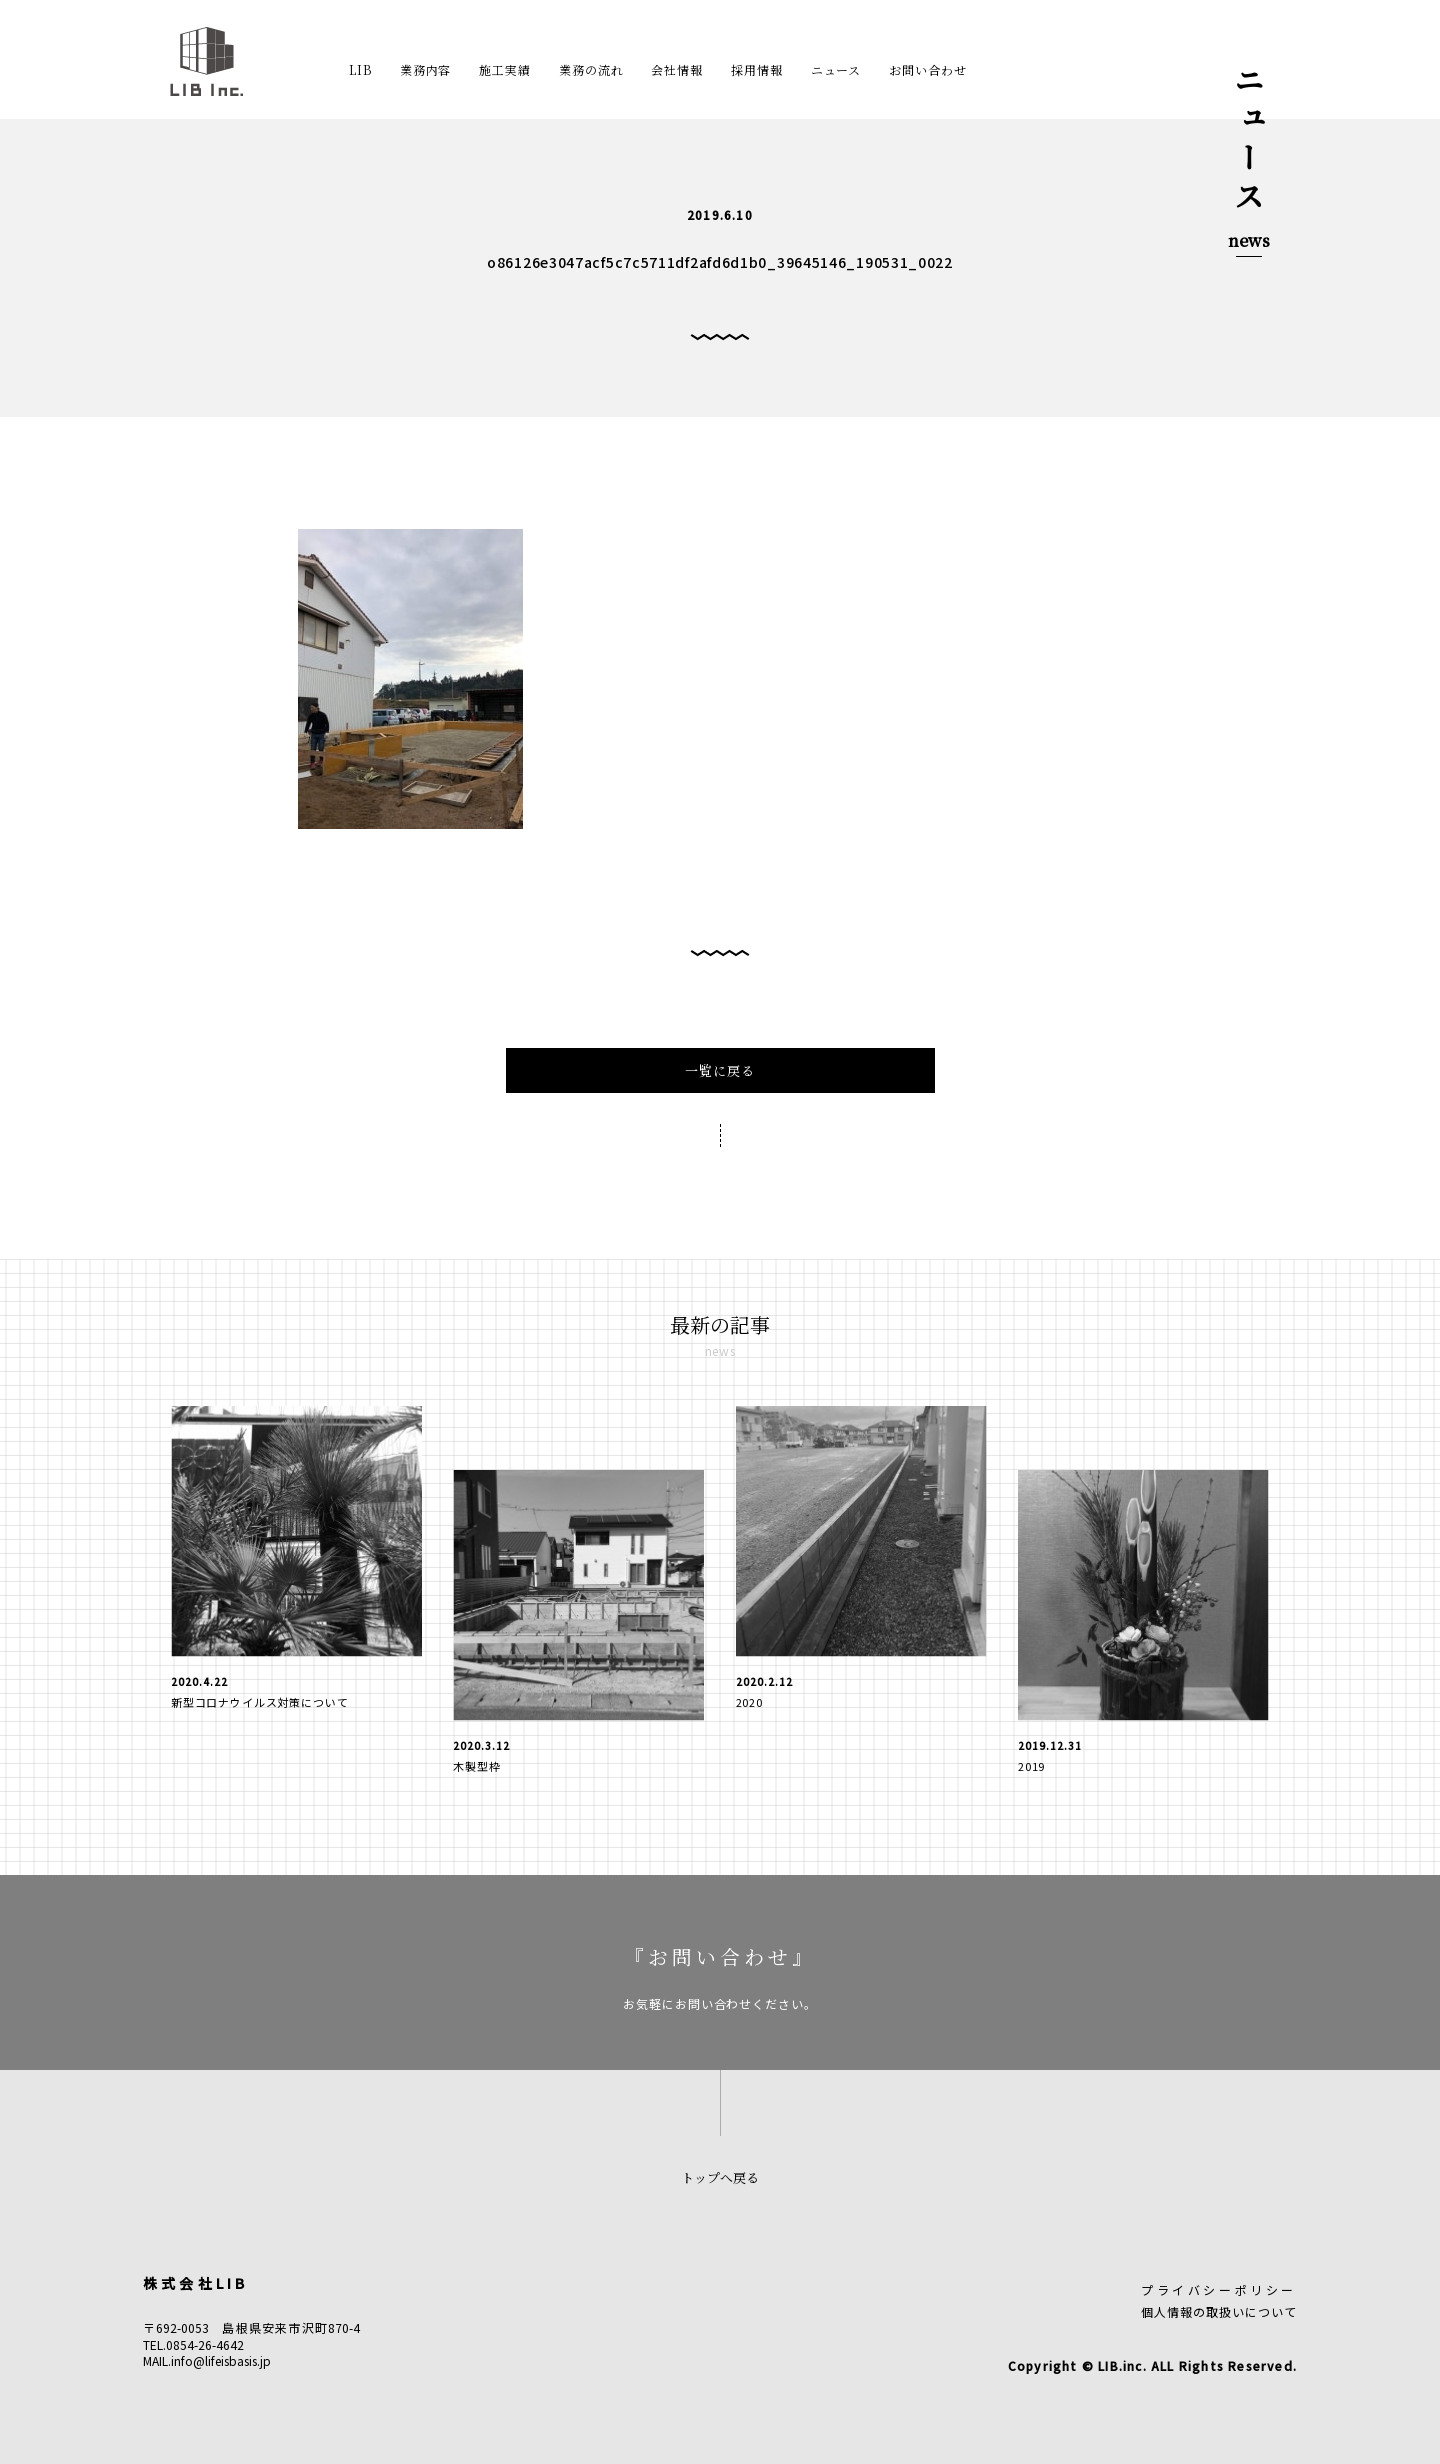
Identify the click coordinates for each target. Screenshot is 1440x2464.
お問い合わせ (927, 69)
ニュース (836, 69)
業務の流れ (591, 69)
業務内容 (426, 69)
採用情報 (757, 69)
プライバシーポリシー (1219, 2290)
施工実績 (505, 69)
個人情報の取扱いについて (1219, 2312)
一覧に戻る (720, 1070)
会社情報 (677, 69)
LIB (360, 69)
